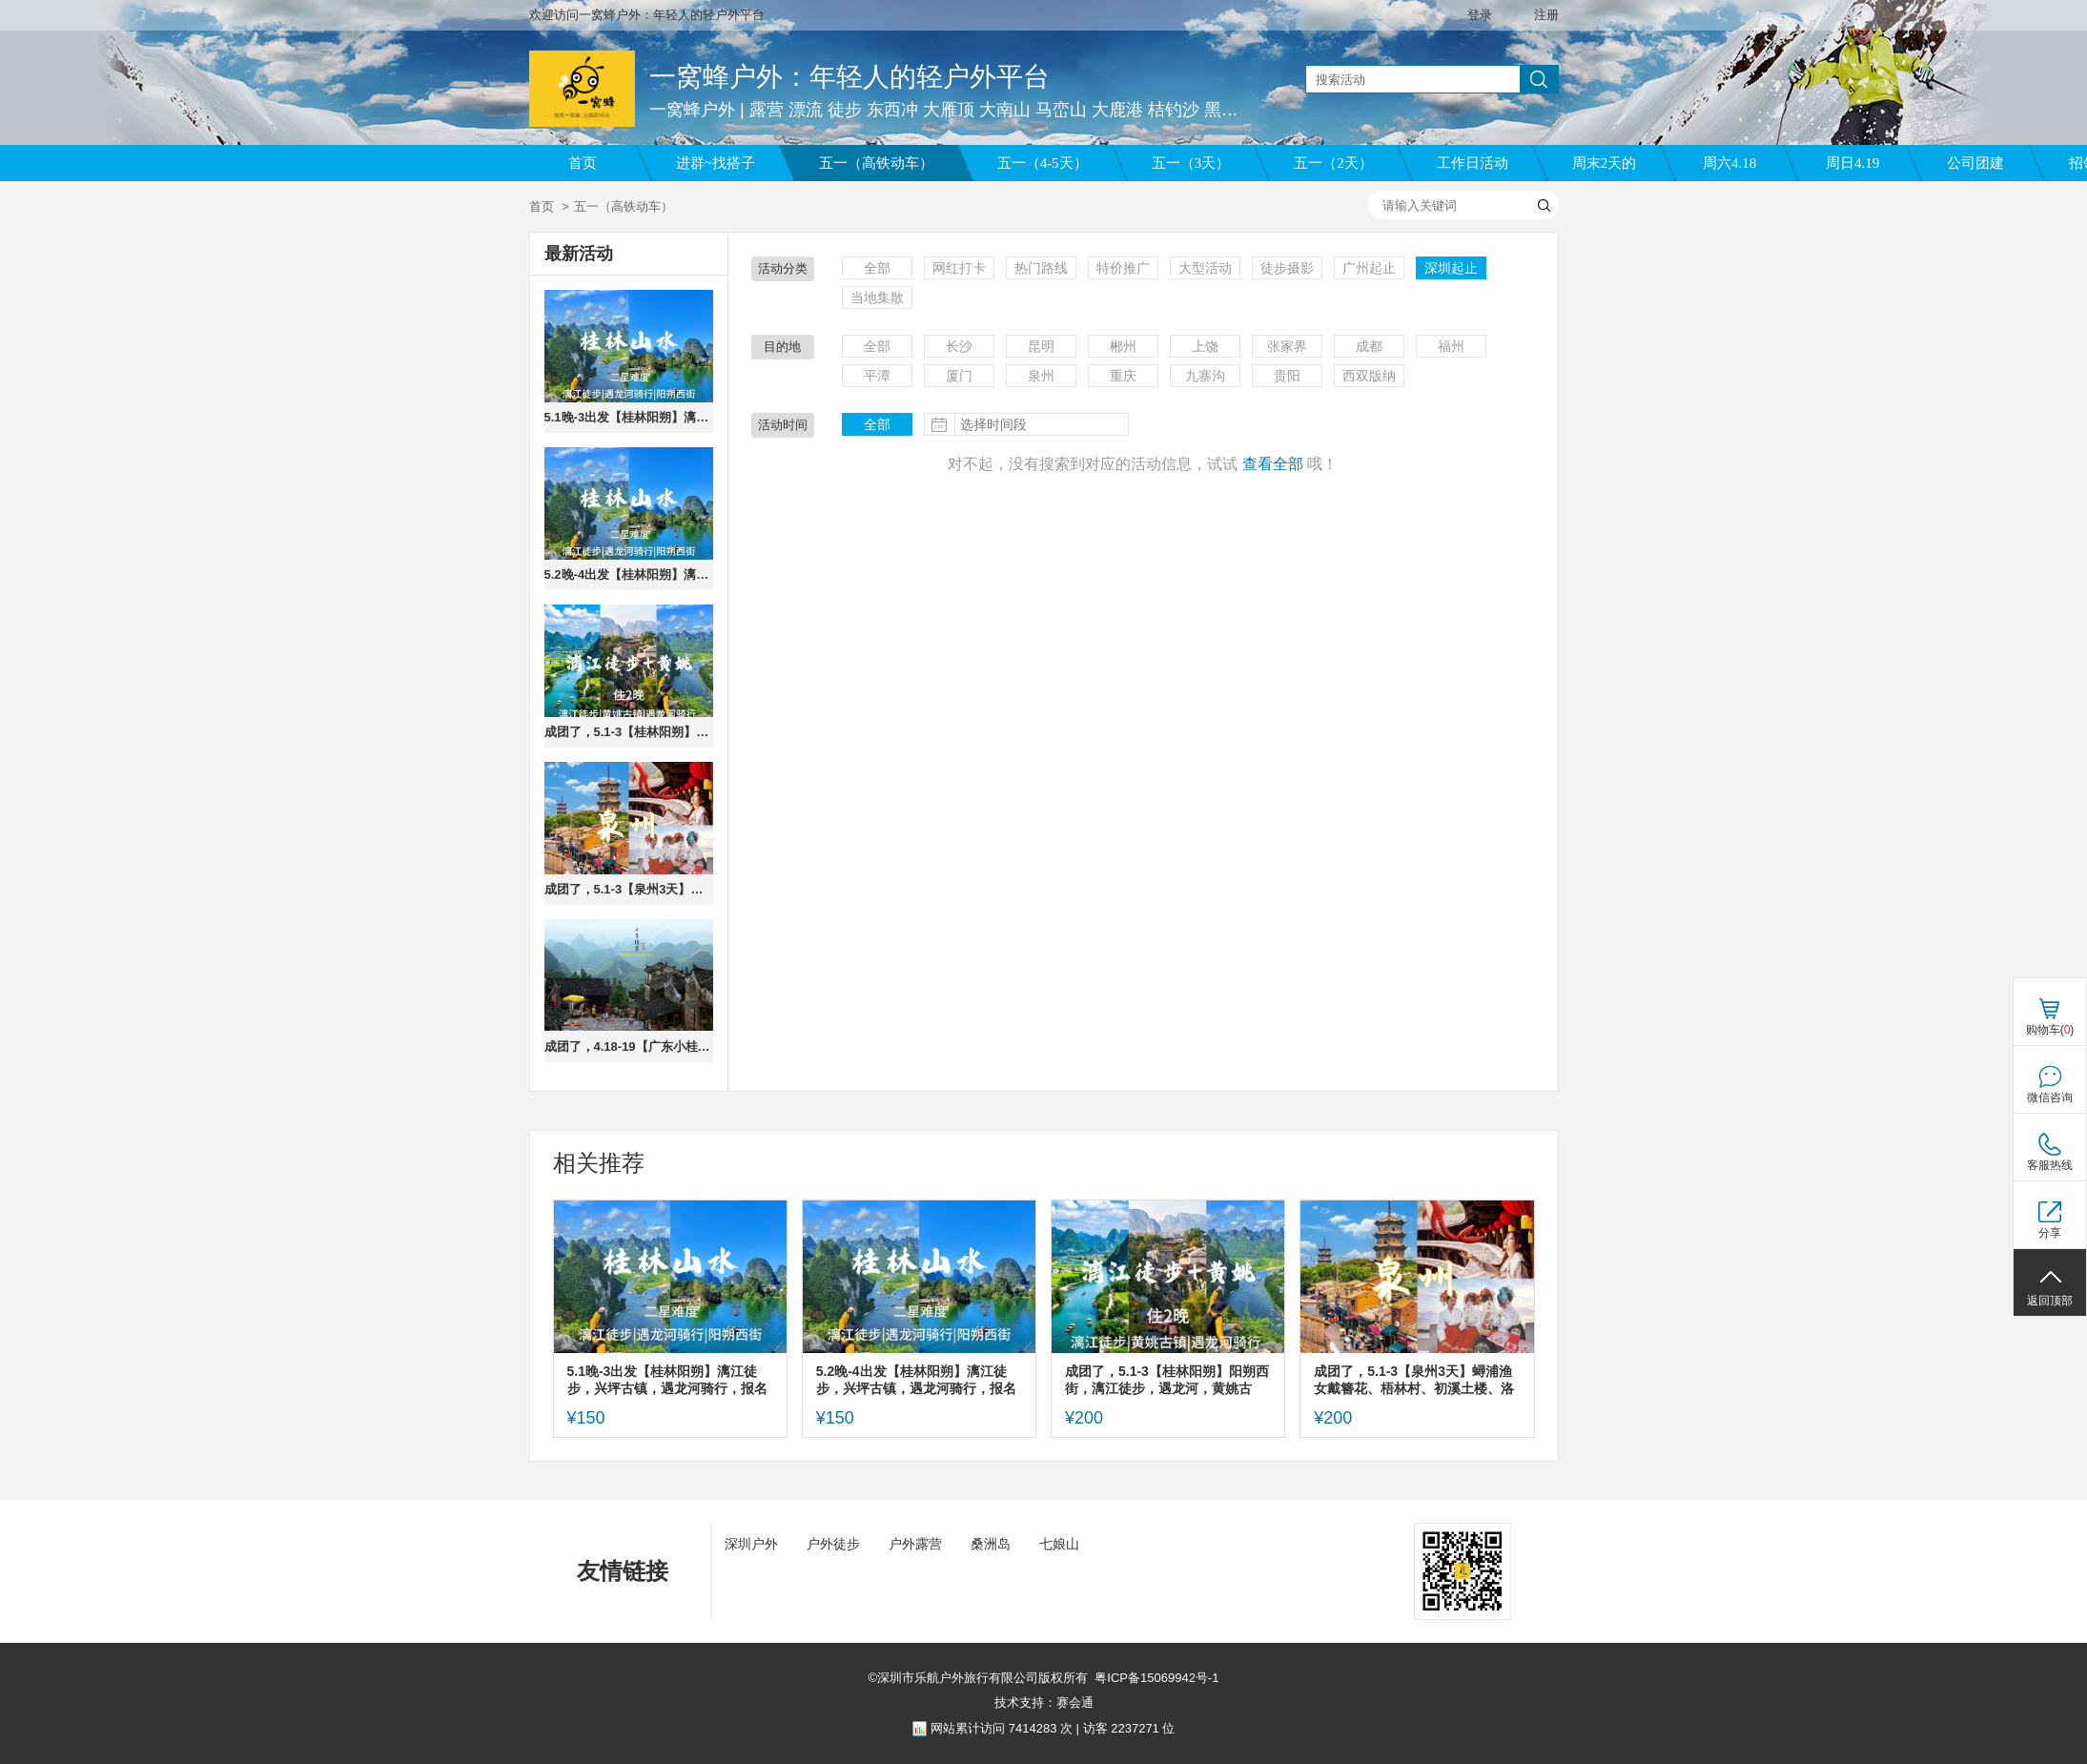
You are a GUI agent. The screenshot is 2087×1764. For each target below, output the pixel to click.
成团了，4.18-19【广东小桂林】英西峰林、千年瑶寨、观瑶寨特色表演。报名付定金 (628, 1046)
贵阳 (1287, 375)
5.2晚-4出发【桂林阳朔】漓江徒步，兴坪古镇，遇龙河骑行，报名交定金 (628, 574)
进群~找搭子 (715, 163)
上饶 (1205, 346)
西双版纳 (1369, 375)
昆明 (1041, 346)
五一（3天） (1191, 163)
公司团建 (1975, 163)
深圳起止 (1451, 268)
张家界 (1287, 346)
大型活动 (1205, 268)
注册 (1546, 15)
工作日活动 (1472, 163)
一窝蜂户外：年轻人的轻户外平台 (849, 77)
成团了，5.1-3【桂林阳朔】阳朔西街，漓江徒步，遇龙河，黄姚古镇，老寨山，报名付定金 (628, 732)
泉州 (1041, 375)
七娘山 (1059, 1543)
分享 (2049, 1233)
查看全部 (1272, 464)
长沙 (959, 346)
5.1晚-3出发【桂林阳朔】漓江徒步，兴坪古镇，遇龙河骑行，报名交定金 (628, 417)
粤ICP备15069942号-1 (1156, 1678)
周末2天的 (1604, 163)
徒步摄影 (1287, 268)
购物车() (2050, 1029)
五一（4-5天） (1042, 163)
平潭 (877, 375)
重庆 (1123, 375)
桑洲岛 (991, 1543)
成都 (1369, 346)
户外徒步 (833, 1543)
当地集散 (877, 297)
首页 (582, 163)
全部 (877, 268)
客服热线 (2050, 1165)
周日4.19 (1852, 163)
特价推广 (1123, 268)
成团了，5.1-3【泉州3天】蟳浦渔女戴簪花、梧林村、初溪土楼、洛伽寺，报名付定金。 (628, 889)
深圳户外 (751, 1543)
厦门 (959, 375)
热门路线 (1041, 268)
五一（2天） (1333, 163)
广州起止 (1369, 268)
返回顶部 (2050, 1300)
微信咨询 (2050, 1097)
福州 (1451, 346)
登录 (1479, 15)
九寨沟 (1205, 375)
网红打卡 (959, 268)
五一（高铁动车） (876, 163)
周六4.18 (1729, 163)
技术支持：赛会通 (1044, 1702)
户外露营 (915, 1543)
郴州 (1123, 346)
